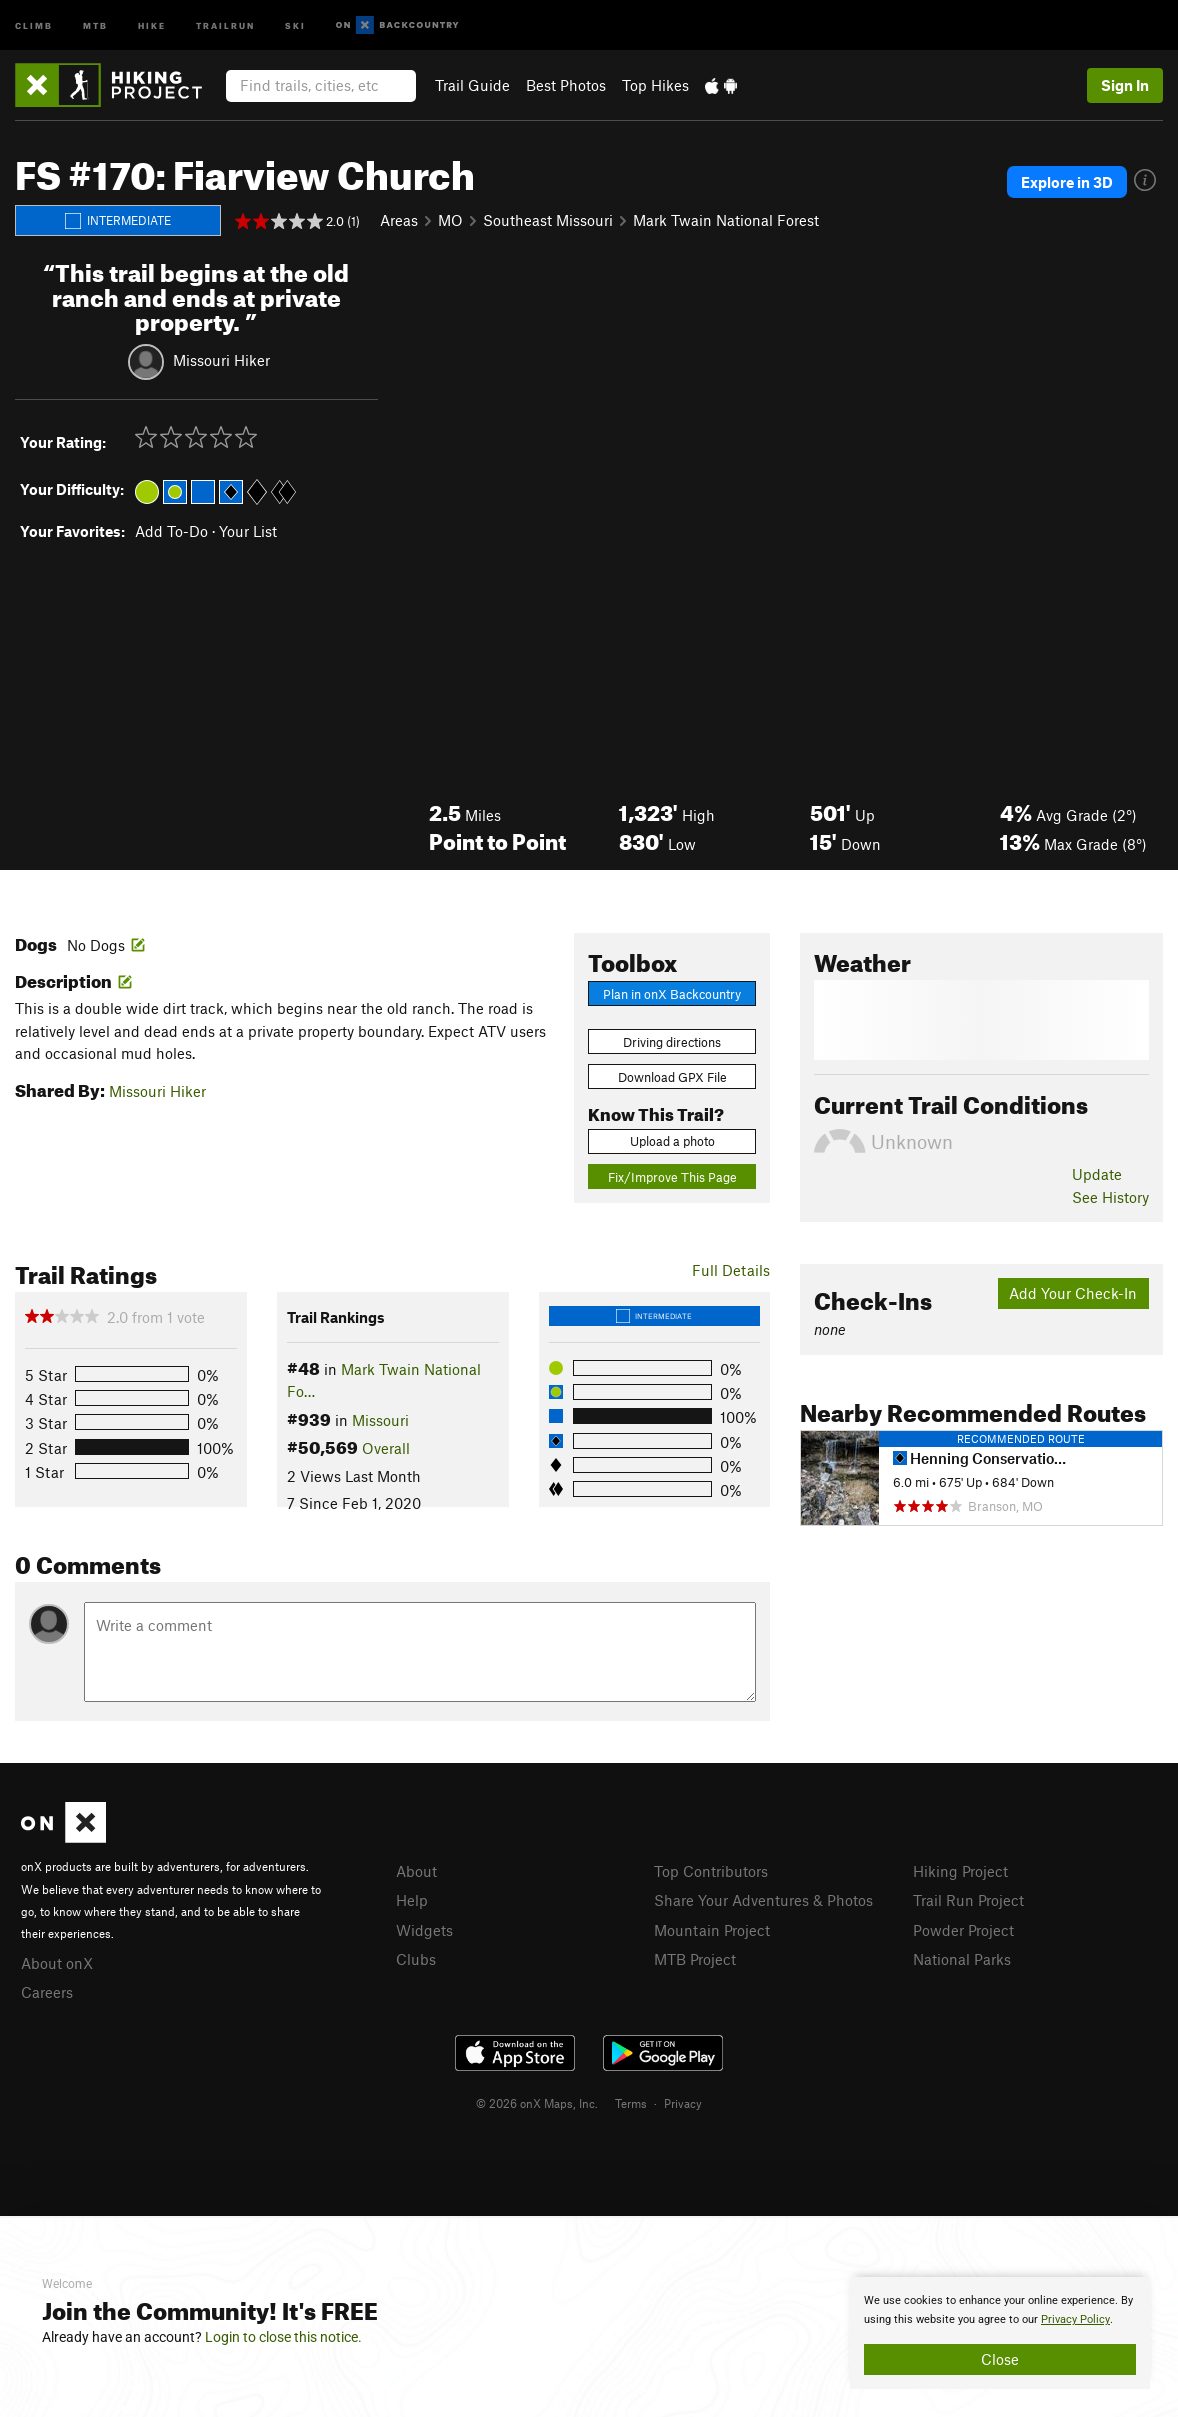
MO (450, 220)
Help (412, 1900)
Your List (248, 531)
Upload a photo (672, 1141)
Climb (34, 24)
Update (1097, 1174)
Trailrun (225, 24)
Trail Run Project (968, 1900)
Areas (399, 220)
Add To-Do (171, 531)
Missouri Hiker (221, 360)
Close (1000, 2359)
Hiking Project (960, 1871)
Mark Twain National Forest (726, 220)
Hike (152, 24)
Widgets (424, 1930)
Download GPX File (672, 1077)
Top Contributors (711, 1871)
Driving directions (672, 1042)
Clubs (416, 1959)
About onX (57, 1963)
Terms (631, 2103)
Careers (47, 1992)
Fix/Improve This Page (672, 1177)
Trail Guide (472, 85)
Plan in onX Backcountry (672, 994)
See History (1110, 1197)
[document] (1000, 2333)
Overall (386, 1448)
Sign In (1125, 85)
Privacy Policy (1075, 2319)
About (416, 1871)
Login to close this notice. (283, 2337)
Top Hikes (655, 85)
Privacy (683, 2103)
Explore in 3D (1067, 182)
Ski (295, 24)
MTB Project (695, 1959)
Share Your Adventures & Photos (763, 1900)
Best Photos (566, 85)
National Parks (962, 1959)
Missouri (380, 1420)
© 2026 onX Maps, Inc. (537, 2103)
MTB (95, 24)
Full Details (731, 1270)
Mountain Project (712, 1930)
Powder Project (963, 1930)
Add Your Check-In (1073, 1293)
